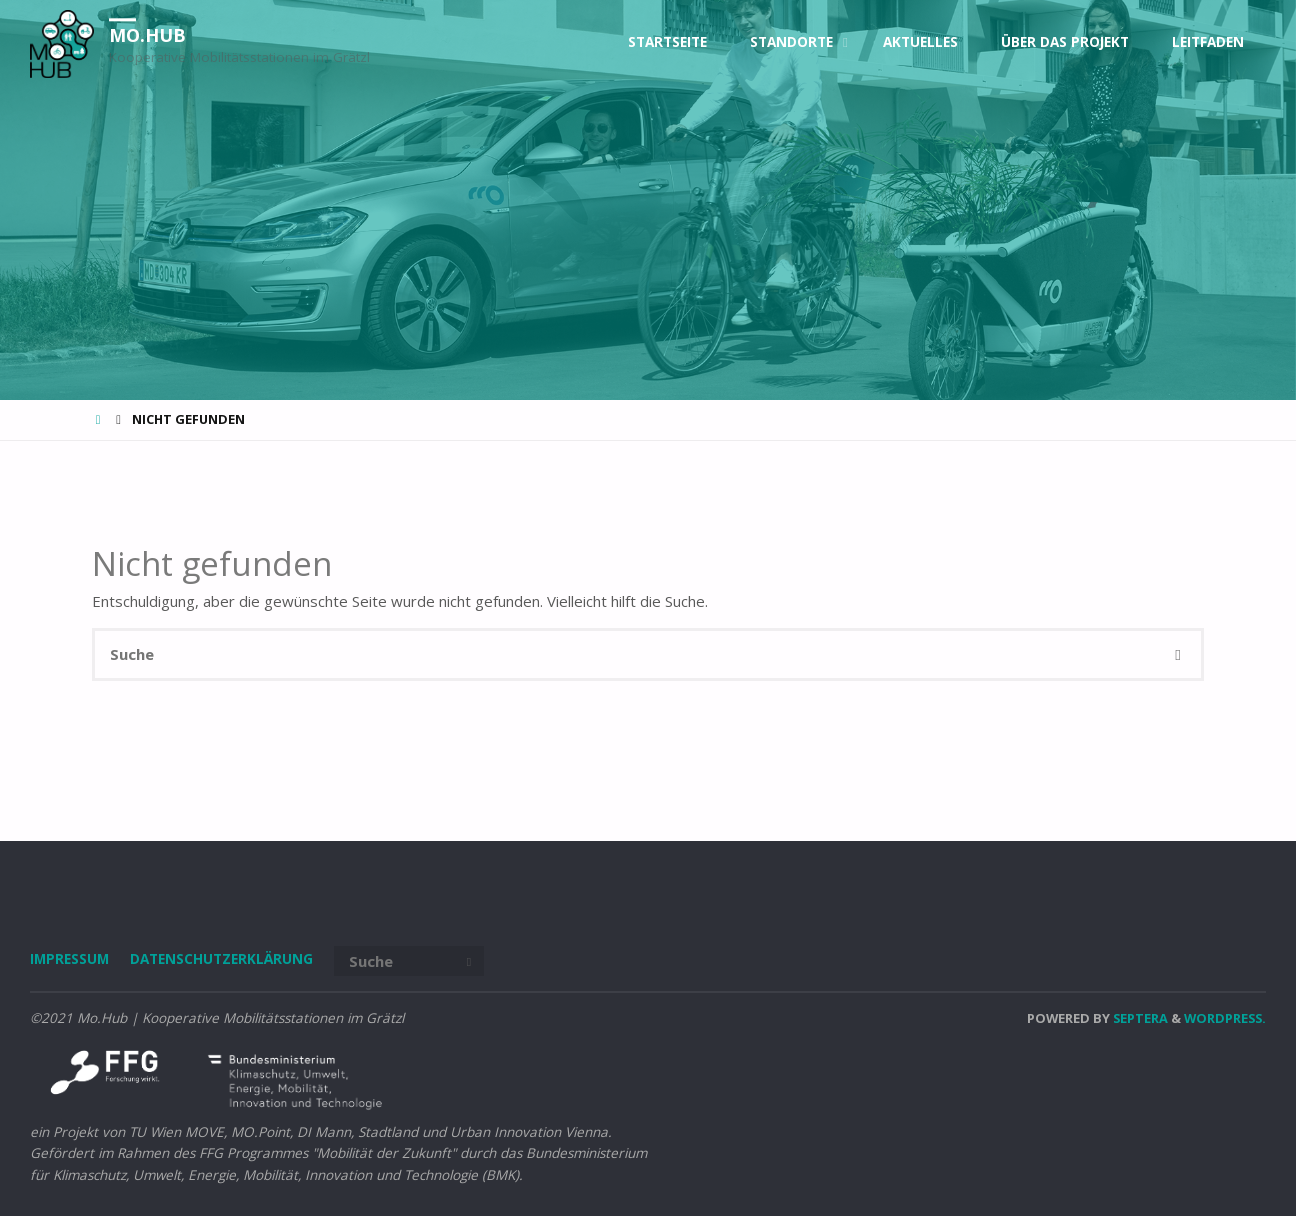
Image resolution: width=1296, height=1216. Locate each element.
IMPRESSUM (69, 959)
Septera (1139, 1018)
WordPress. (1225, 1018)
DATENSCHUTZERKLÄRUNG (221, 959)
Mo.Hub (147, 35)
